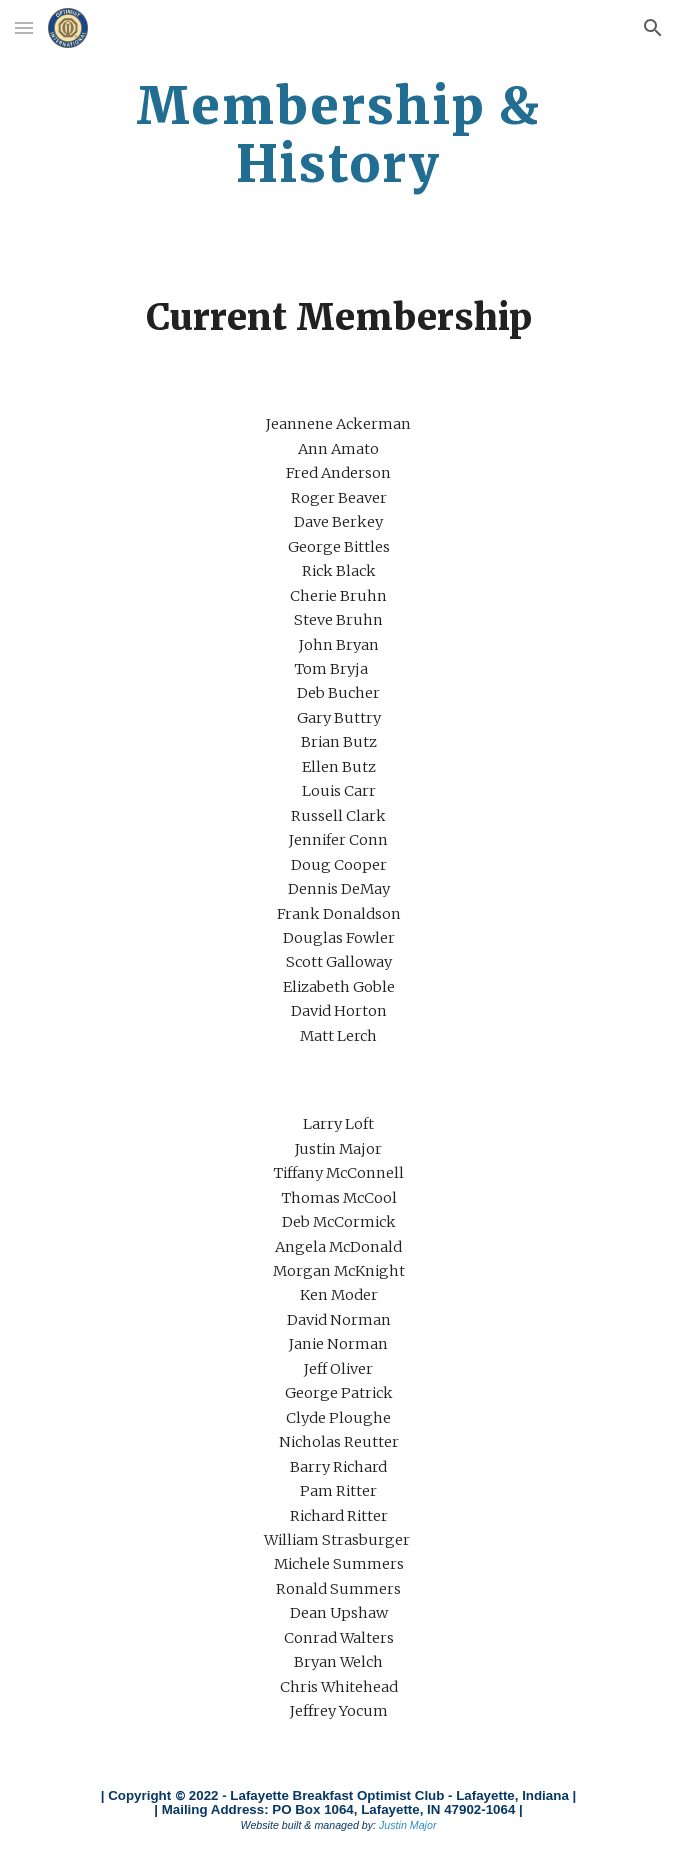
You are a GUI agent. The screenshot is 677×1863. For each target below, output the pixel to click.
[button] (24, 27)
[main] (338, 134)
